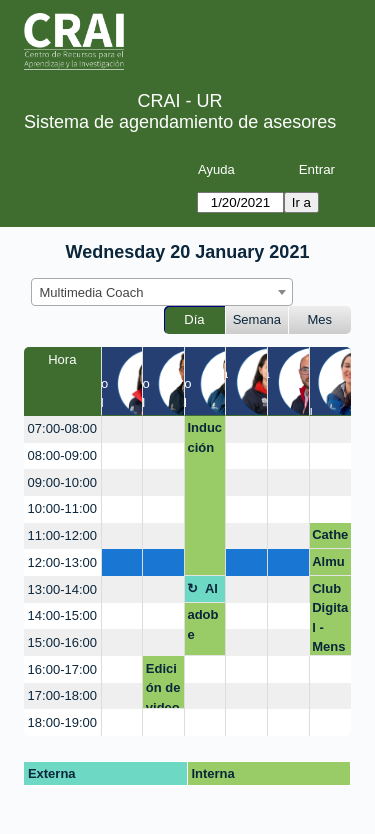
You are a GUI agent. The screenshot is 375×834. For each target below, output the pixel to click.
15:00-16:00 (62, 642)
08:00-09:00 (62, 455)
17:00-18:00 (62, 695)
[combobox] (162, 292)
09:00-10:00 (62, 482)
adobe (202, 624)
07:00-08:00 (62, 428)
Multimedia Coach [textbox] (92, 292)
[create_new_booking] (122, 429)
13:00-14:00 (62, 589)
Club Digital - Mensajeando (330, 618)
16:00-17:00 (62, 669)
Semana (257, 319)
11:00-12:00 (62, 535)
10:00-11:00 (62, 508)
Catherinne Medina (330, 538)
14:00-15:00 (62, 615)
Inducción (204, 437)
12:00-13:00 (62, 562)
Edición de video (163, 685)
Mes (320, 319)
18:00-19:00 (62, 722)
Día (194, 319)
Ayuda (216, 169)
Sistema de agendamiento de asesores (180, 122)
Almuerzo (328, 565)
